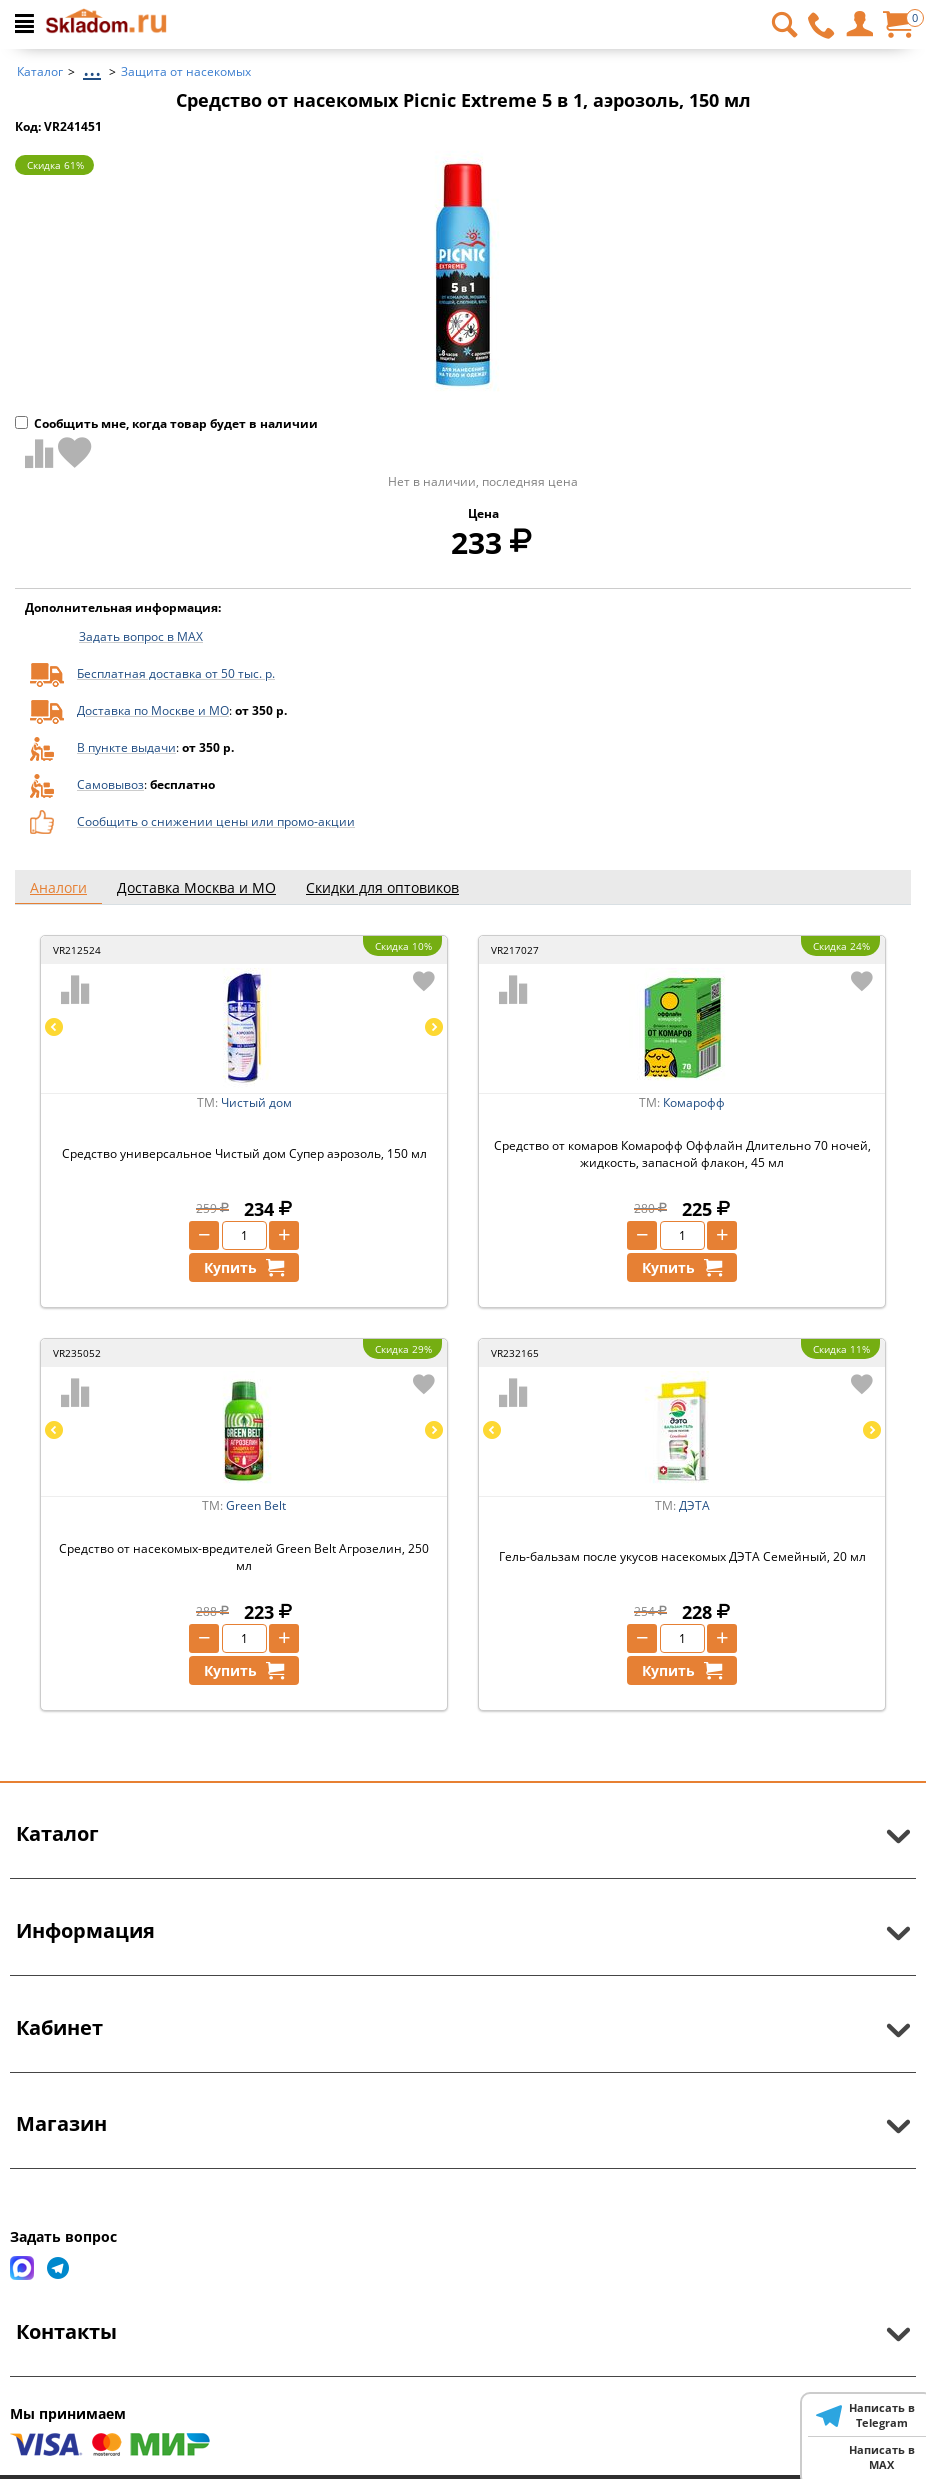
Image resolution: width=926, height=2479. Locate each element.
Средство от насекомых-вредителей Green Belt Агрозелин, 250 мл (244, 1557)
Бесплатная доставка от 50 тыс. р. (176, 673)
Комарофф (694, 1102)
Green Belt (256, 1505)
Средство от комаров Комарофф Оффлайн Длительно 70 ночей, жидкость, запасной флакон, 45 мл (682, 1154)
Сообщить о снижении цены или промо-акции (216, 821)
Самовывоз (110, 784)
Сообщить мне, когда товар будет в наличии (166, 423)
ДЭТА (694, 1505)
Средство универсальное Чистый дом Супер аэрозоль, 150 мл (244, 1153)
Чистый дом (256, 1102)
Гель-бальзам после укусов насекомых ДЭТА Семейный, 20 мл (682, 1556)
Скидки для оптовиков (382, 887)
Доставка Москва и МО (196, 887)
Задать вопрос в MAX (141, 636)
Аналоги (58, 887)
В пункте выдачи (126, 747)
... (92, 66)
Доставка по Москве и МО (153, 710)
